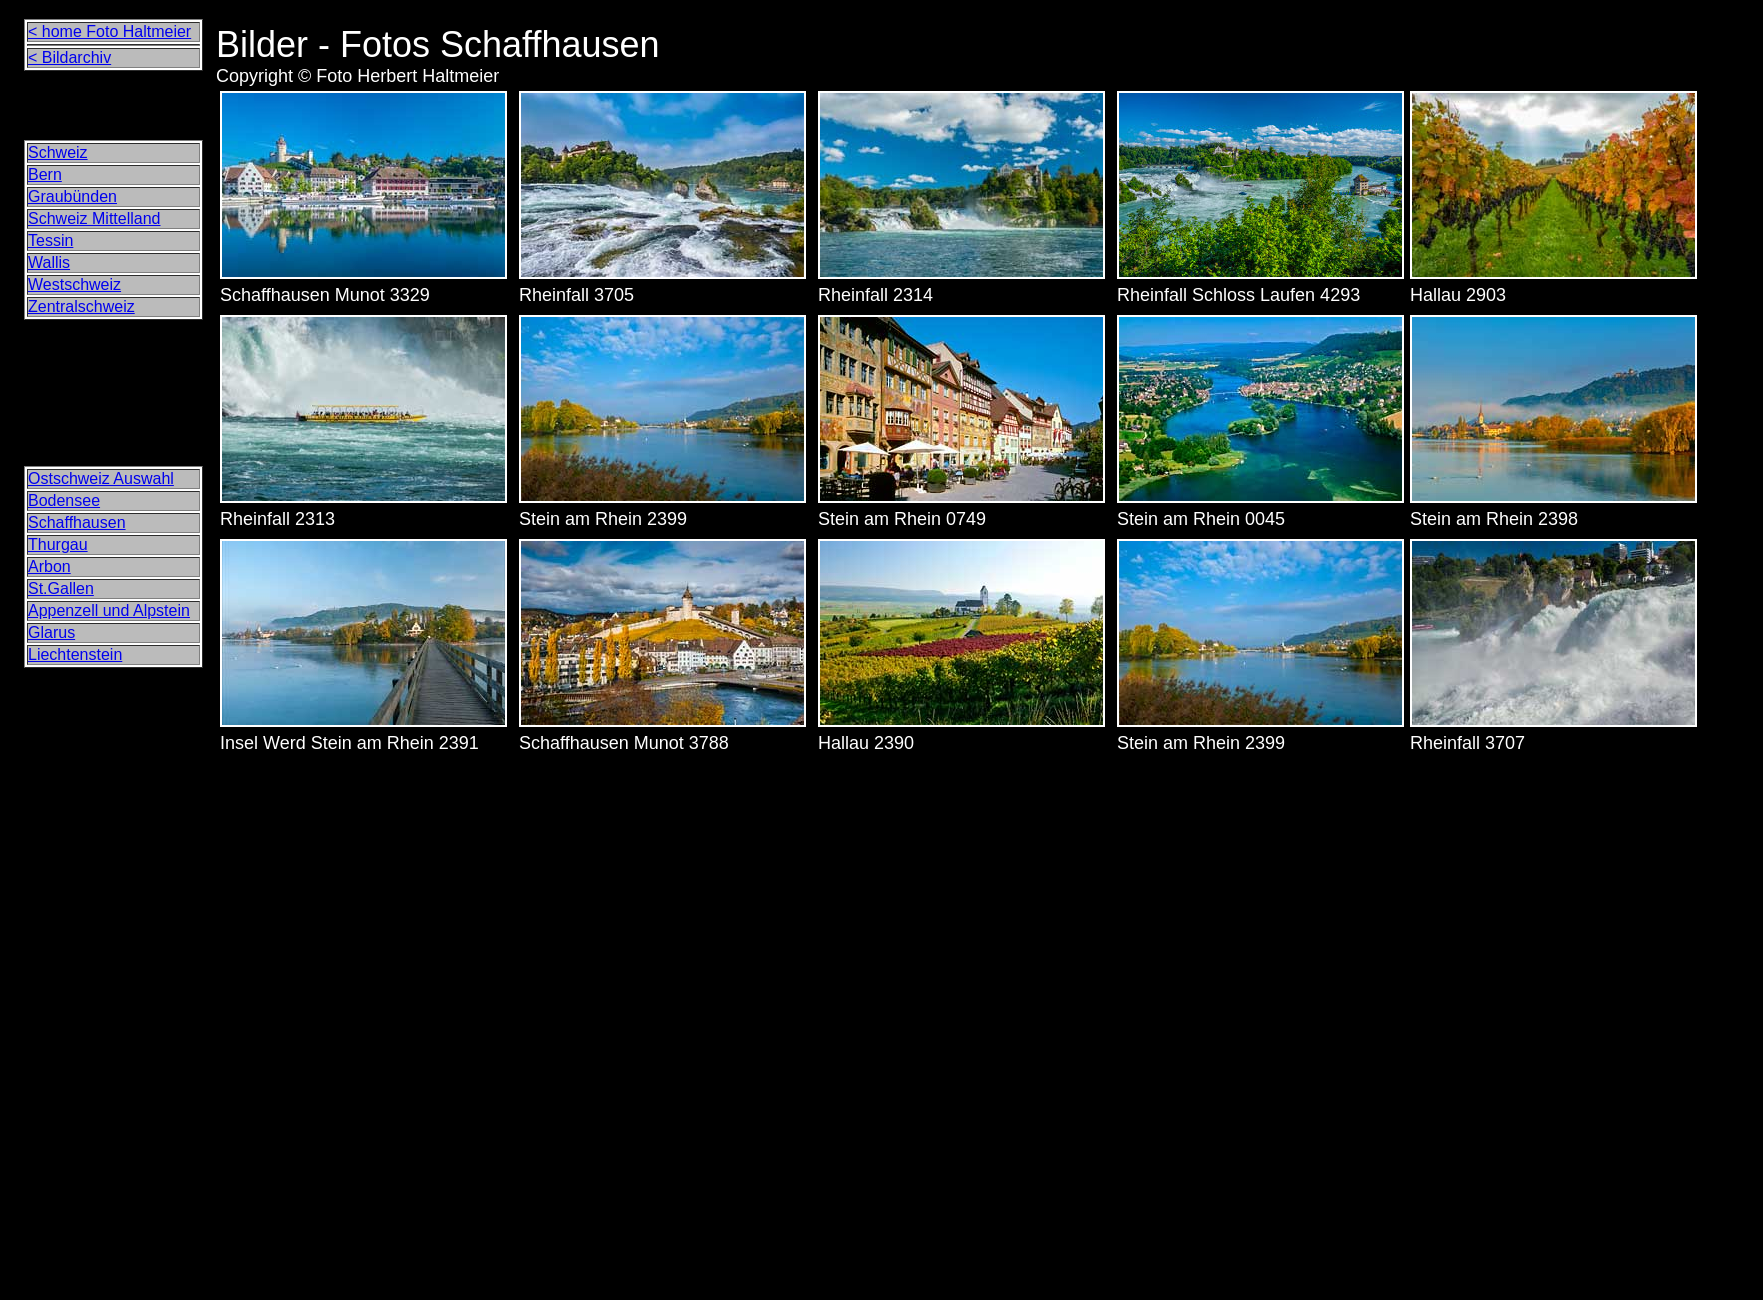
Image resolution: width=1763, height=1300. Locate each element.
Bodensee (64, 500)
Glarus (51, 632)
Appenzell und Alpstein (109, 610)
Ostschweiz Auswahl (101, 478)
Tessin (50, 240)
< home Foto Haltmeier (109, 31)
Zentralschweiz (81, 306)
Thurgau (58, 544)
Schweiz (58, 152)
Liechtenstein (75, 654)
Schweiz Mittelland (94, 218)
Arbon (49, 566)
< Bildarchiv (69, 57)
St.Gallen (61, 588)
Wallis (49, 262)
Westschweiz (74, 284)
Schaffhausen (77, 522)
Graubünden (72, 196)
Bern (45, 174)
